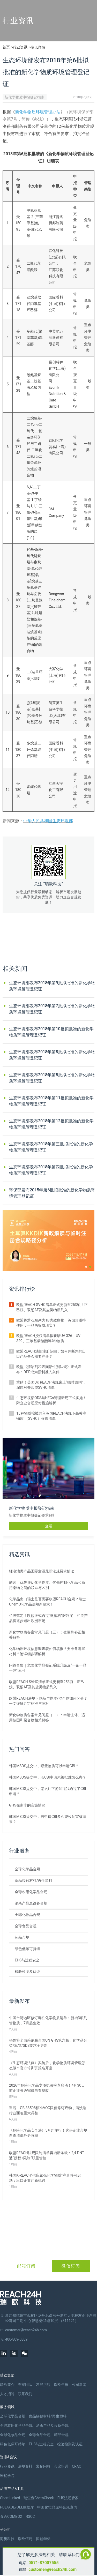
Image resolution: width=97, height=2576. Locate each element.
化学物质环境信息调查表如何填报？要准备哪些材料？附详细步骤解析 (47, 1651)
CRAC (76, 2466)
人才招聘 (7, 2394)
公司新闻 (79, 2385)
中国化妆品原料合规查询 (57, 2507)
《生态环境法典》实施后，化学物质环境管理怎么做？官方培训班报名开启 (47, 2065)
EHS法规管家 (68, 2498)
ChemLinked (10, 2498)
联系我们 (25, 2394)
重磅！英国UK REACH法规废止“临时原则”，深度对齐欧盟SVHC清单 (51, 1385)
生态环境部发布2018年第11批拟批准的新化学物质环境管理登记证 (51, 1101)
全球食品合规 (25, 1926)
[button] (86, 1267)
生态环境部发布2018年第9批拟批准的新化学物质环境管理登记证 (52, 985)
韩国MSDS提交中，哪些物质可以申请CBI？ (44, 1766)
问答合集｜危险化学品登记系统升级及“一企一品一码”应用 (47, 1667)
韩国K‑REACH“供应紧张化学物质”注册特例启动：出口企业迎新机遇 (45, 2178)
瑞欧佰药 (25, 2539)
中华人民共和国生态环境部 (48, 820)
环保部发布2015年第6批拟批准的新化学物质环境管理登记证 (52, 1193)
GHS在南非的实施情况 (27, 1805)
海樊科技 (7, 2539)
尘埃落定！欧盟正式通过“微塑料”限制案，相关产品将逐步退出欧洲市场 (48, 1618)
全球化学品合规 (27, 1869)
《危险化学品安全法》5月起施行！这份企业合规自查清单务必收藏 (48, 2133)
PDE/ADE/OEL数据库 (17, 2507)
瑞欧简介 (7, 2385)
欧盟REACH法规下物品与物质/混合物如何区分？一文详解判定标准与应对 (48, 1701)
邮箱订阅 (26, 2266)
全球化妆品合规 (27, 1915)
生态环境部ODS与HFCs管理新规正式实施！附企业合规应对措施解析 (51, 1400)
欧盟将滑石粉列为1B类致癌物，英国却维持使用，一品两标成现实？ (51, 1322)
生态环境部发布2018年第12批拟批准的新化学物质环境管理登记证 (51, 1124)
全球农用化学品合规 (31, 1892)
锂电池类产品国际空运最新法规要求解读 (41, 1571)
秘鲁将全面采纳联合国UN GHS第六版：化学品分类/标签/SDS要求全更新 (48, 2043)
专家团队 (25, 2385)
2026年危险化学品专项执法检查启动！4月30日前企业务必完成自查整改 (47, 2088)
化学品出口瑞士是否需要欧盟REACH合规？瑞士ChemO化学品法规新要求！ (47, 1601)
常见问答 (43, 2466)
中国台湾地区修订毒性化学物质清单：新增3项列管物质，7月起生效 (48, 2020)
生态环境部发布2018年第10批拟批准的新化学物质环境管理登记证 (51, 1031)
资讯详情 (38, 47)
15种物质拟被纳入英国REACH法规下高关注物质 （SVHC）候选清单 (51, 1416)
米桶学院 (7, 2476)
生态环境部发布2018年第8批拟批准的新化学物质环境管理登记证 (52, 1055)
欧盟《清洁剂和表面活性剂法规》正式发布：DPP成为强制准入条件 (48, 1369)
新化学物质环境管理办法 (38, 111)
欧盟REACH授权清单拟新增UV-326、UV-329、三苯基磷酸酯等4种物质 (48, 1338)
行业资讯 (20, 47)
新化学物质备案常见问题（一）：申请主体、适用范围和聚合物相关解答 (47, 1717)
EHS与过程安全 (27, 1960)
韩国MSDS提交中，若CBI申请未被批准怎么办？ (47, 1777)
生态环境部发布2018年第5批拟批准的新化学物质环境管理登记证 (52, 1078)
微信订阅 (71, 2266)
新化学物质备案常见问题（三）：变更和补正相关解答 (47, 1634)
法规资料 (25, 2466)
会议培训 (61, 2466)
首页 (6, 47)
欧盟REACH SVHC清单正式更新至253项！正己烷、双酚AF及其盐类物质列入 (52, 1307)
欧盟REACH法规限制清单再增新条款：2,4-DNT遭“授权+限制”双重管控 (46, 2155)
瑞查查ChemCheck (39, 2498)
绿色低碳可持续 (27, 1949)
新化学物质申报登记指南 (24, 97)
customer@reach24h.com (52, 2569)
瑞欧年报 (61, 2385)
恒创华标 (43, 2539)
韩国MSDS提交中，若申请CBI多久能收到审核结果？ (47, 1819)
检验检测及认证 (27, 1971)
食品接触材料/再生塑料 (33, 1880)
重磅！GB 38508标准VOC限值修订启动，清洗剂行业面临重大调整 (47, 2110)
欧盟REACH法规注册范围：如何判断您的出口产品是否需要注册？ (51, 1353)
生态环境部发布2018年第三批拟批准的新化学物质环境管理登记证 (51, 1147)
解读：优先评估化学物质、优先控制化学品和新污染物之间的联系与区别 (47, 1585)
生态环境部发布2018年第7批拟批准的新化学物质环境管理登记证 (52, 1008)
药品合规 (22, 1937)
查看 (48, 1526)
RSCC (30, 2516)
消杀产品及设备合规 (31, 1903)
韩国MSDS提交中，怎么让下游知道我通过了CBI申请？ (47, 1791)
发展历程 (43, 2385)
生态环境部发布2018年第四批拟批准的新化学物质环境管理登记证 (51, 1170)
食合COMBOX (11, 2516)
